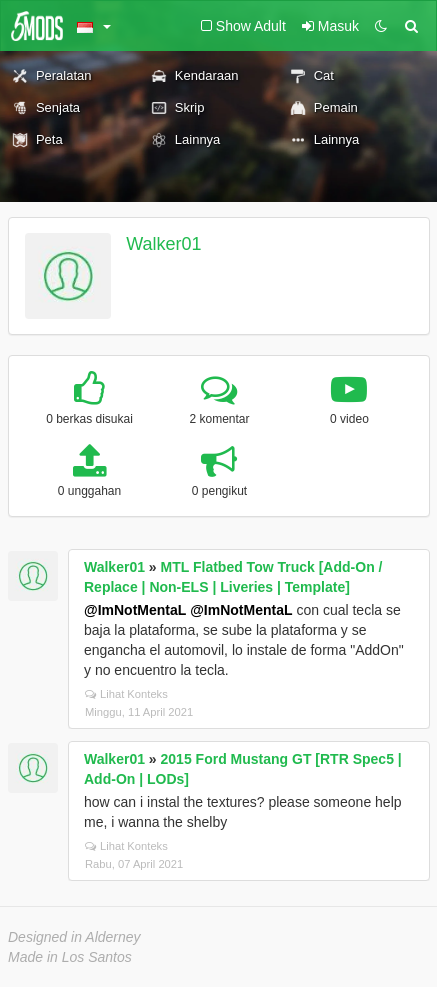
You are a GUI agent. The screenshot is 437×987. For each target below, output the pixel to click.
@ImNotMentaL (135, 610)
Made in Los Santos (70, 957)
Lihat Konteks (126, 694)
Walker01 (163, 244)
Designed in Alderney (74, 937)
